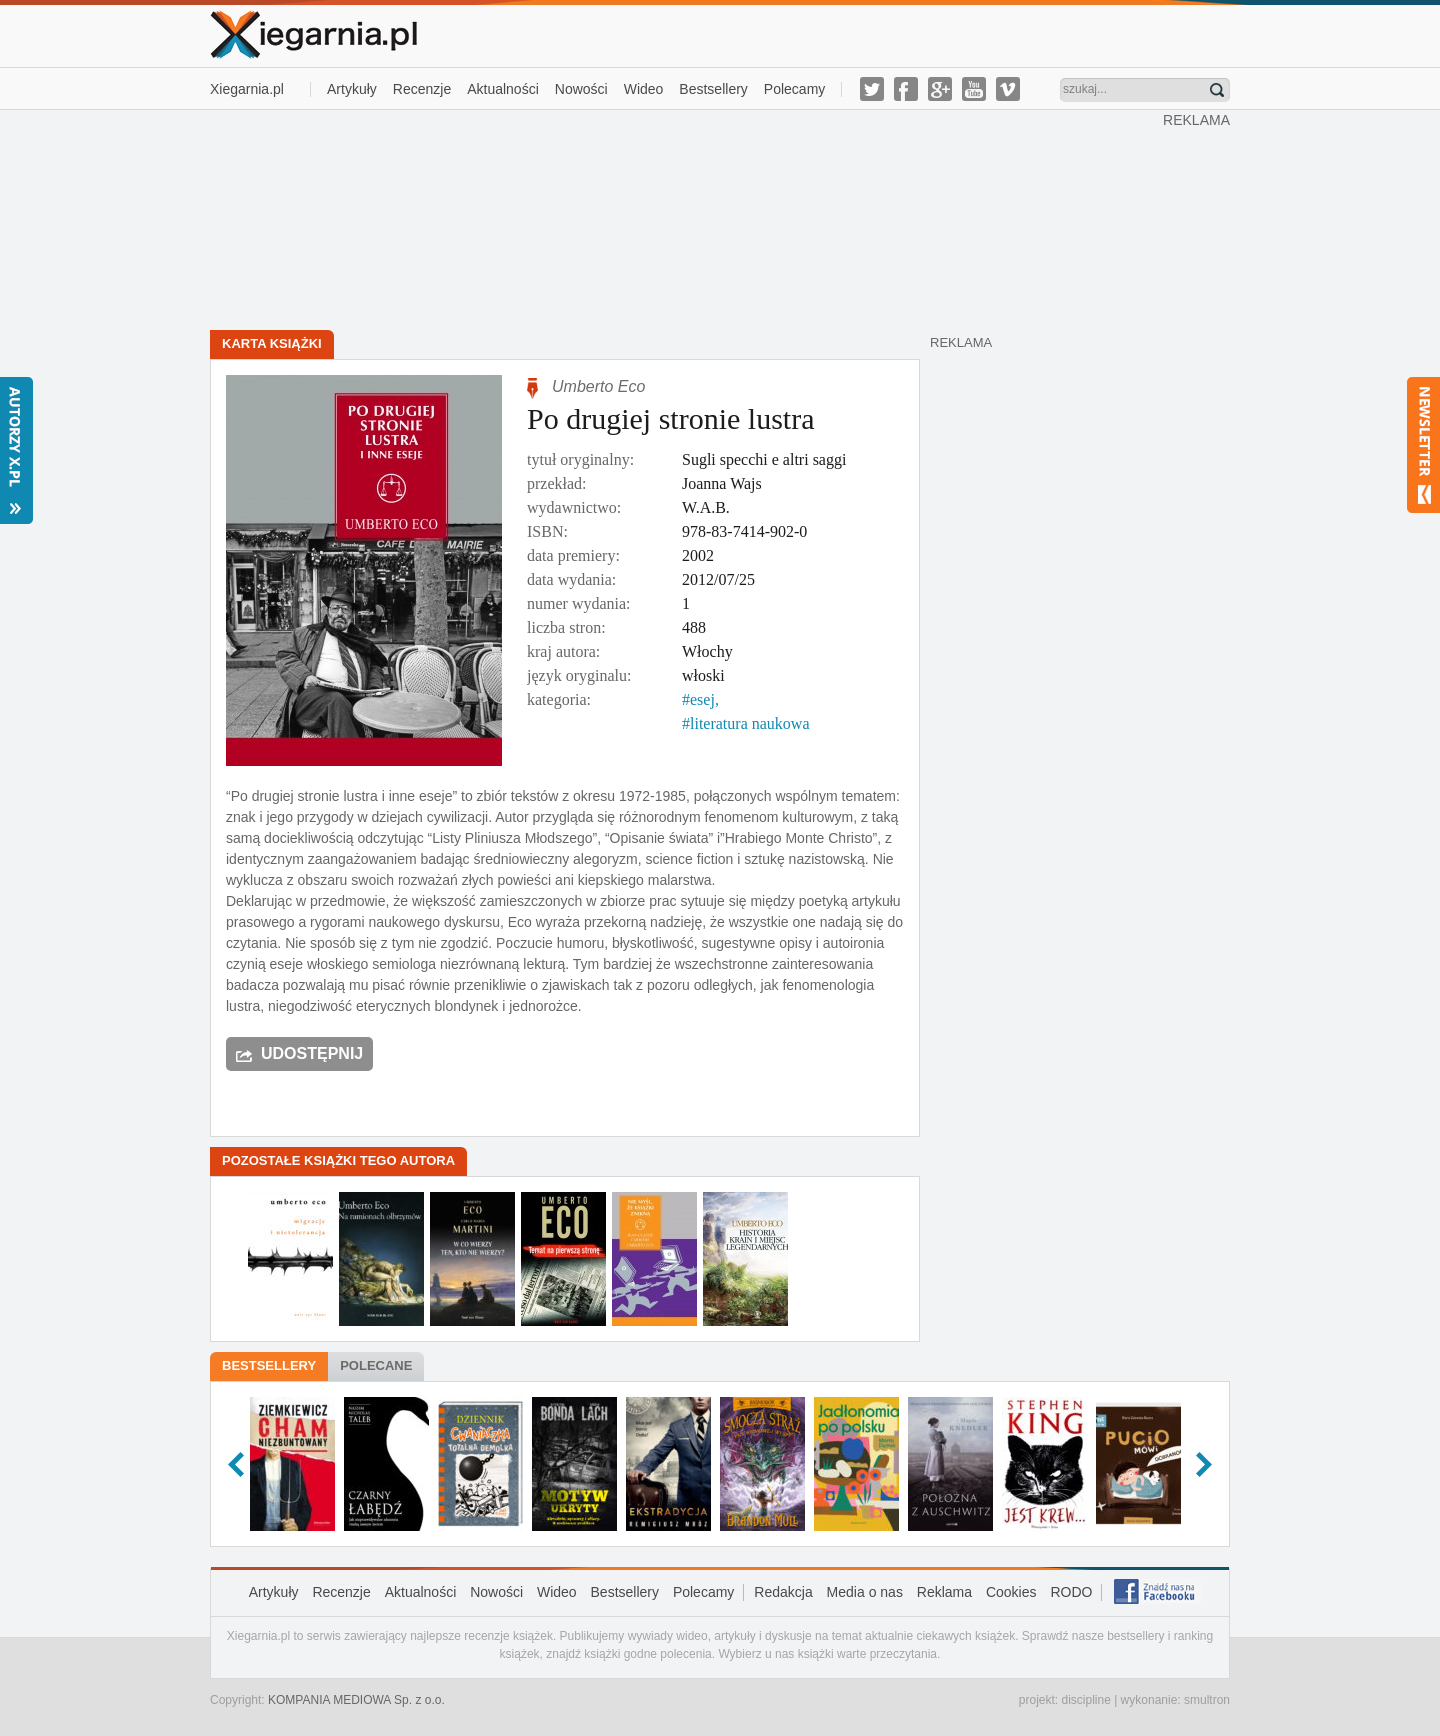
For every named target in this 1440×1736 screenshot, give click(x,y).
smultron (1207, 1700)
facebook (906, 89)
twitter (872, 89)
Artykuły (352, 89)
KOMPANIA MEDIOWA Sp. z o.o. (356, 1700)
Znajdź (1217, 90)
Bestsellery (713, 89)
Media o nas (865, 1592)
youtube (974, 89)
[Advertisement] (687, 218)
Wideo (644, 89)
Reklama (944, 1592)
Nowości (581, 89)
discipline (1085, 1700)
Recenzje (422, 89)
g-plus (940, 89)
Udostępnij (312, 1053)
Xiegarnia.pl (247, 89)
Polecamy (794, 89)
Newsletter (1423, 445)
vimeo (1008, 89)
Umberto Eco (598, 386)
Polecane (376, 1365)
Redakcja (783, 1592)
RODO (1071, 1592)
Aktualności (503, 89)
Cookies (1011, 1592)
